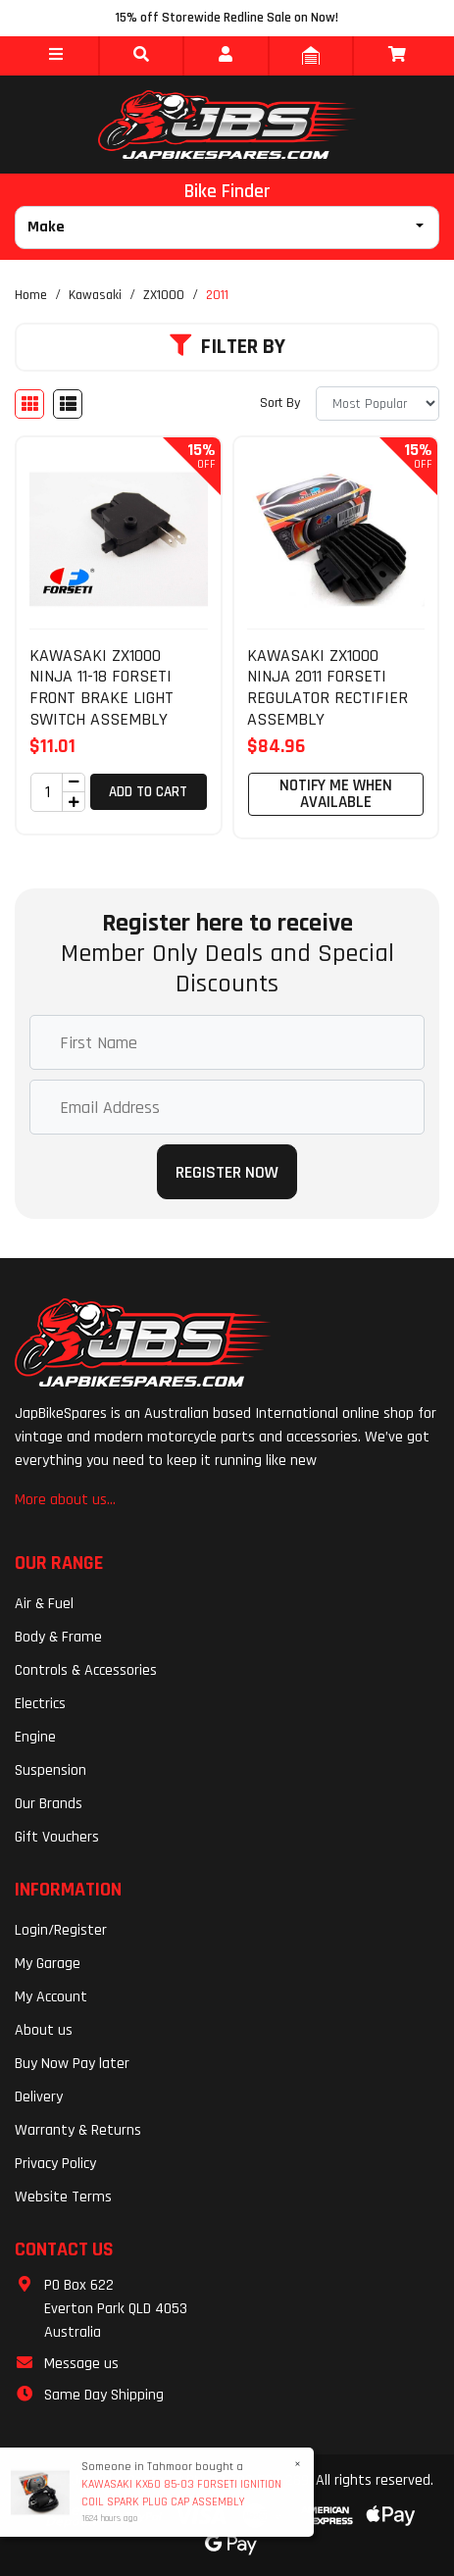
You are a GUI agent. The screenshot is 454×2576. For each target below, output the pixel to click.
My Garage (47, 1963)
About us (44, 2030)
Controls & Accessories (86, 1670)
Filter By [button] (227, 347)
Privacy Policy (55, 2163)
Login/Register (61, 1930)
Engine (35, 1737)
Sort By (280, 403)
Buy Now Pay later (72, 2063)
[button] (56, 56)
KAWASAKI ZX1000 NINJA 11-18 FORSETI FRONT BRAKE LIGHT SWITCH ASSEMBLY (101, 687)
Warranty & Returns (78, 2130)
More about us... (65, 1500)
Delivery (39, 2097)
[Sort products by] (377, 403)
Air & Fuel (44, 1603)
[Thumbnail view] (29, 404)
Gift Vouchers (57, 1837)
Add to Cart (148, 792)
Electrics (40, 1703)
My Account (51, 1997)
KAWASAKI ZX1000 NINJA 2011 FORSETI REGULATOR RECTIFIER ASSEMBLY (327, 687)
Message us (81, 2363)
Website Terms (63, 2197)
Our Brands (48, 1803)
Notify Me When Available (335, 794)
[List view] (67, 404)
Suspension (50, 1770)
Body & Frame (58, 1637)
